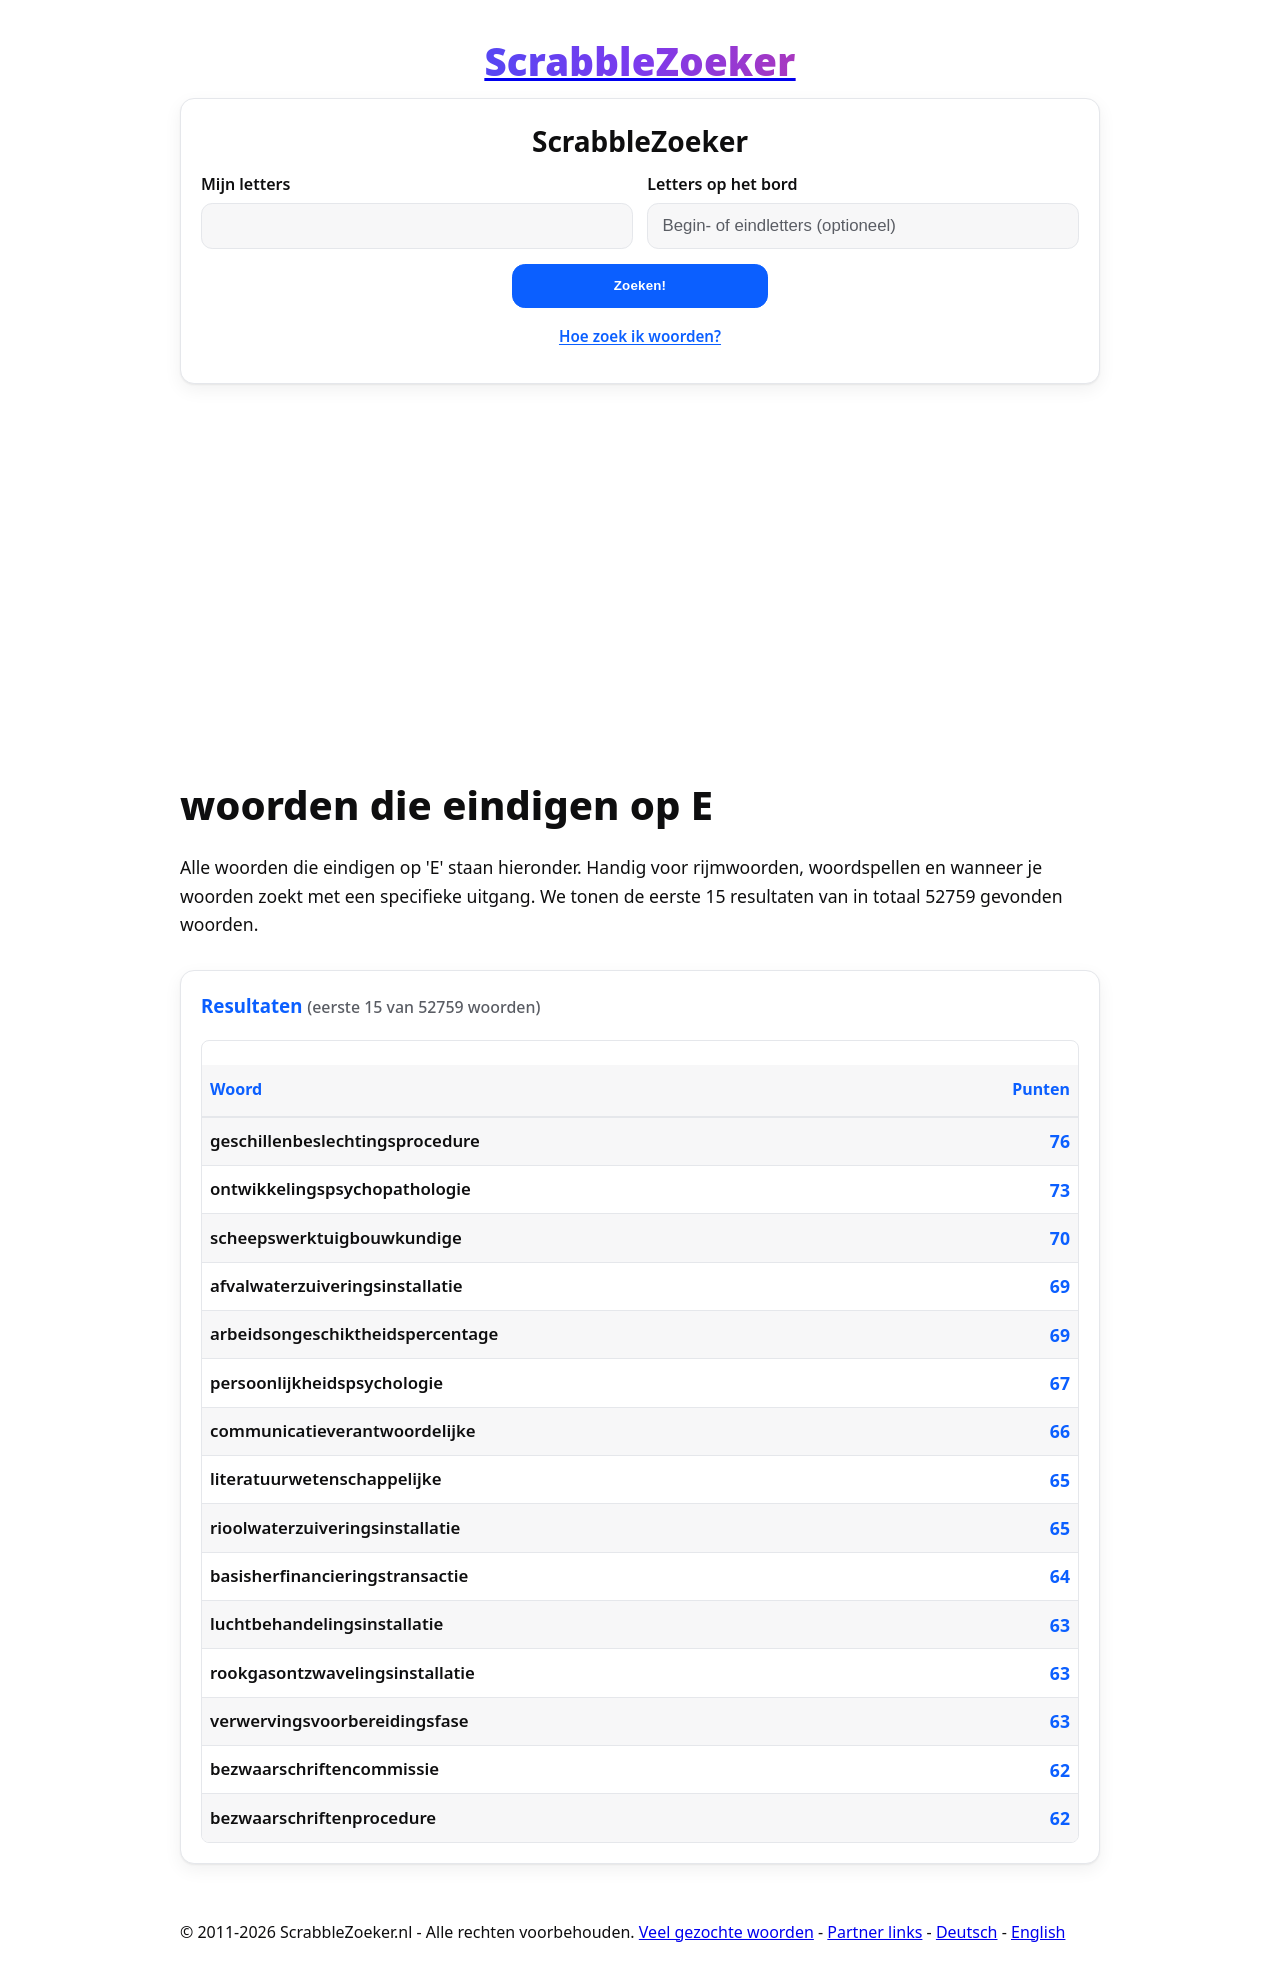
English (1038, 1932)
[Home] (640, 61)
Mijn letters (245, 184)
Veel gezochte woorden (726, 1932)
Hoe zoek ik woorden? (640, 336)
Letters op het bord (722, 184)
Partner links (874, 1932)
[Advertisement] (640, 558)
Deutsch (967, 1932)
